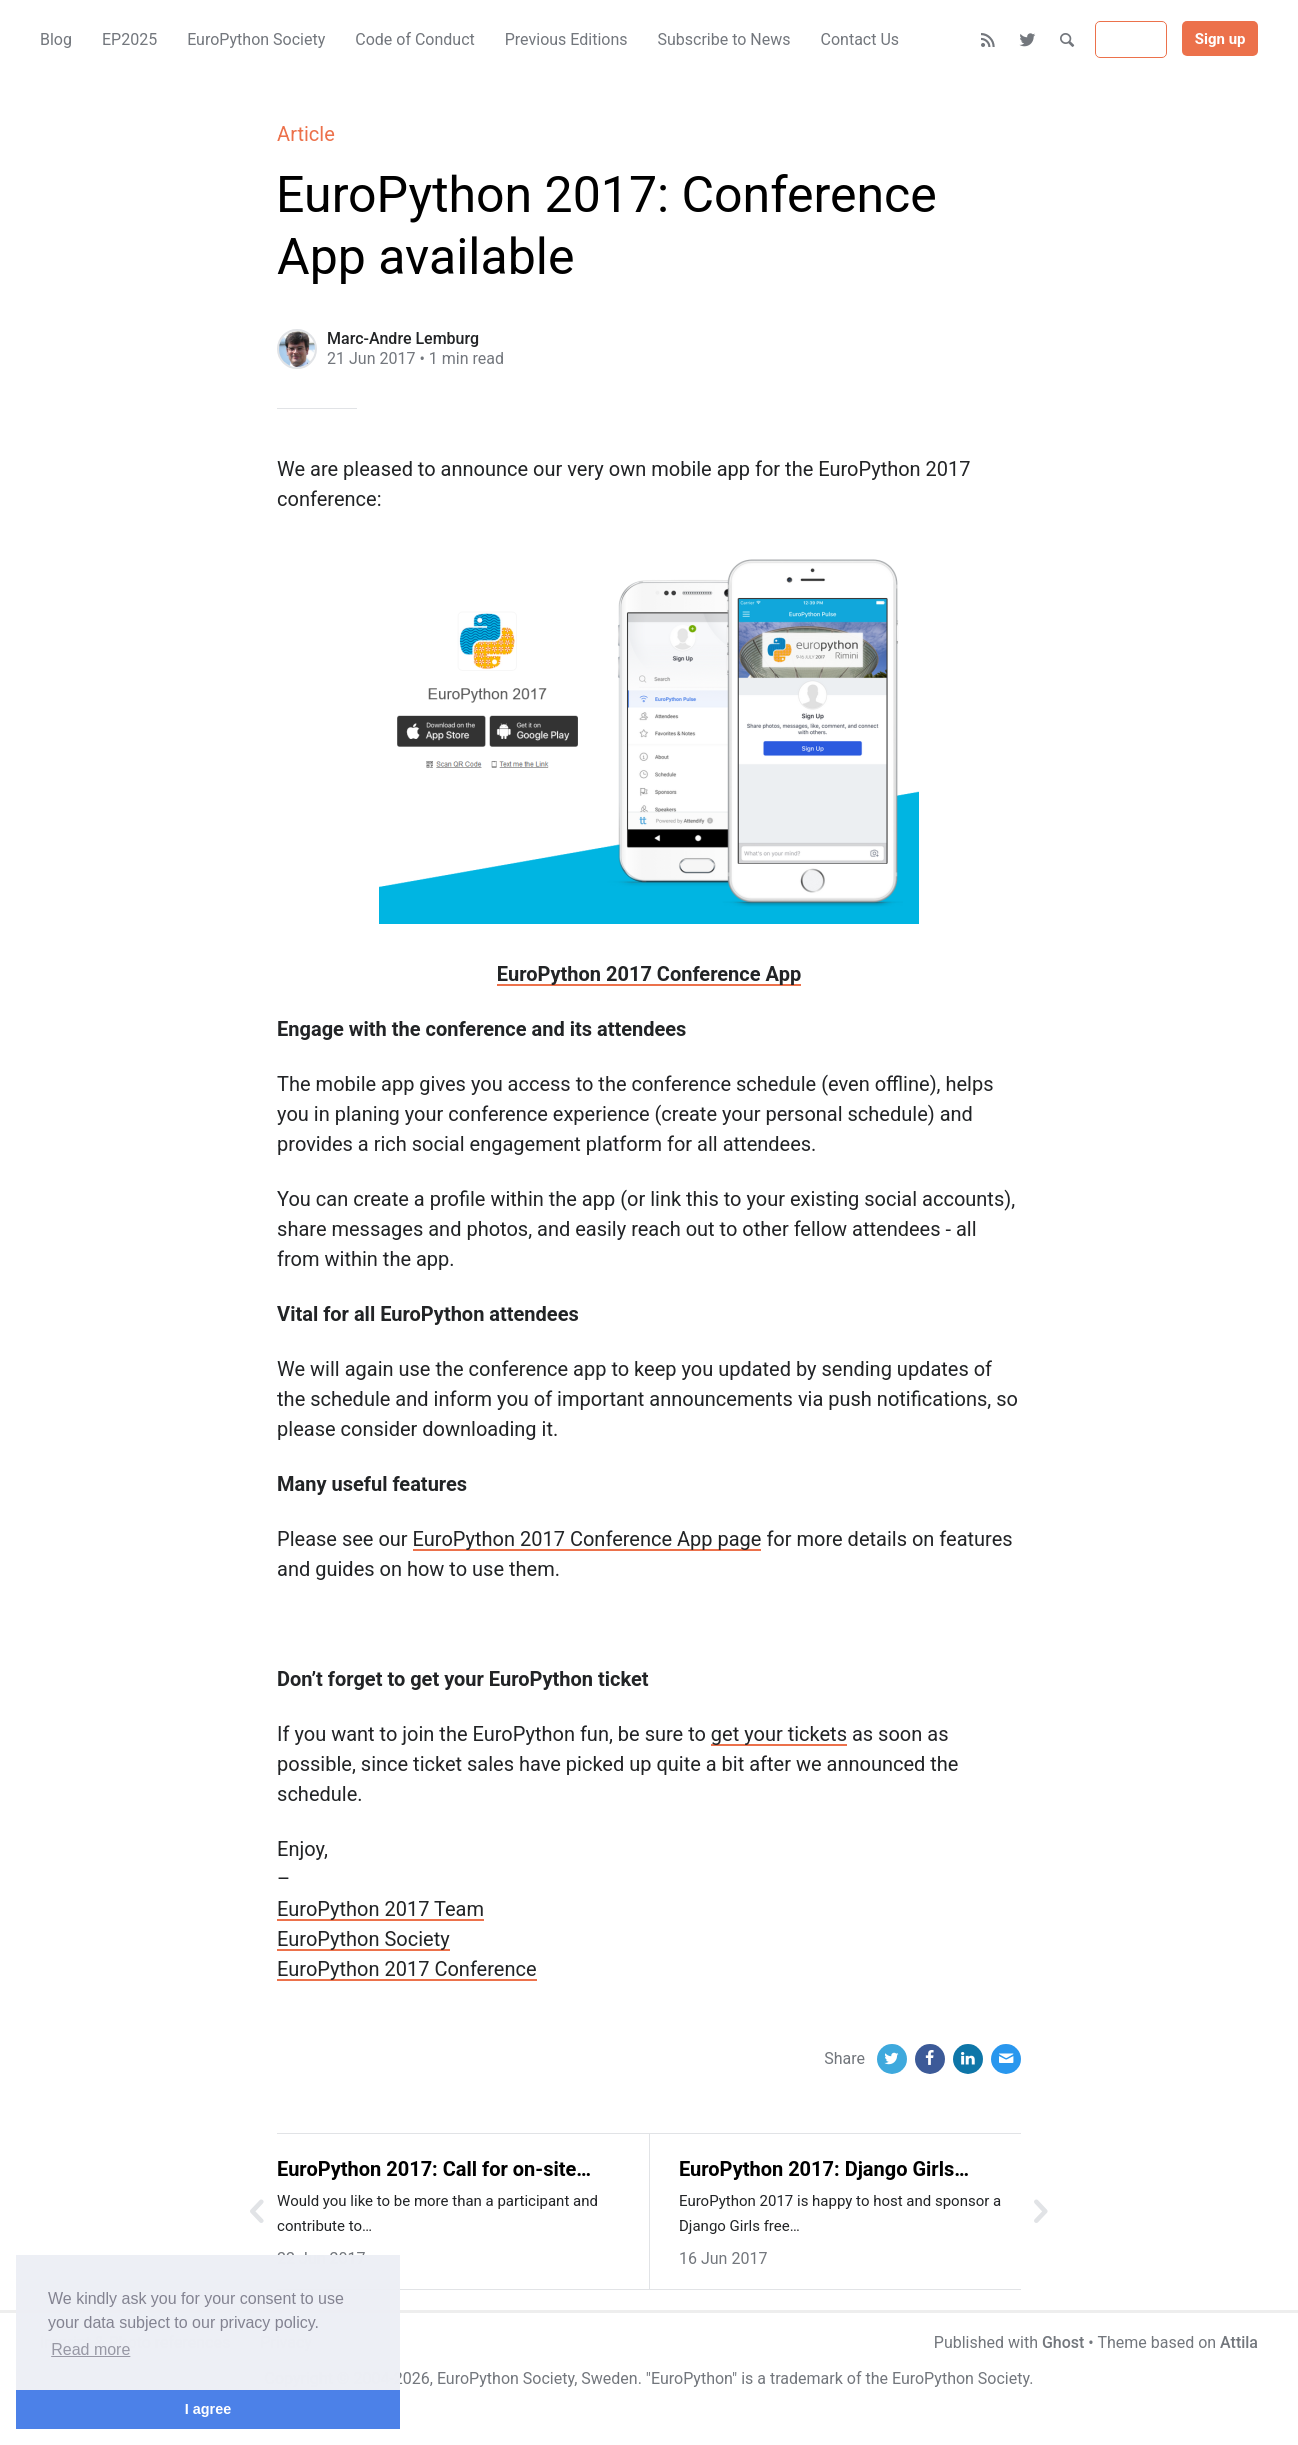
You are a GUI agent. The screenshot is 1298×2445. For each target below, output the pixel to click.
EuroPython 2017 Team (380, 1909)
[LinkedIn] (968, 2059)
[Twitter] (1028, 40)
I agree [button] (208, 2409)
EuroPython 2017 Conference (406, 1969)
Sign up (1220, 39)
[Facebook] (930, 2059)
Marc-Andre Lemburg (403, 338)
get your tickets (779, 1734)
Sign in (1131, 40)
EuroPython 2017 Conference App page (587, 1539)
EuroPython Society (363, 1939)
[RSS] (988, 40)
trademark (806, 2378)
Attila (1239, 2342)
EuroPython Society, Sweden (537, 2378)
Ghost (1063, 2342)
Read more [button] (90, 2349)
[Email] (1006, 2059)
